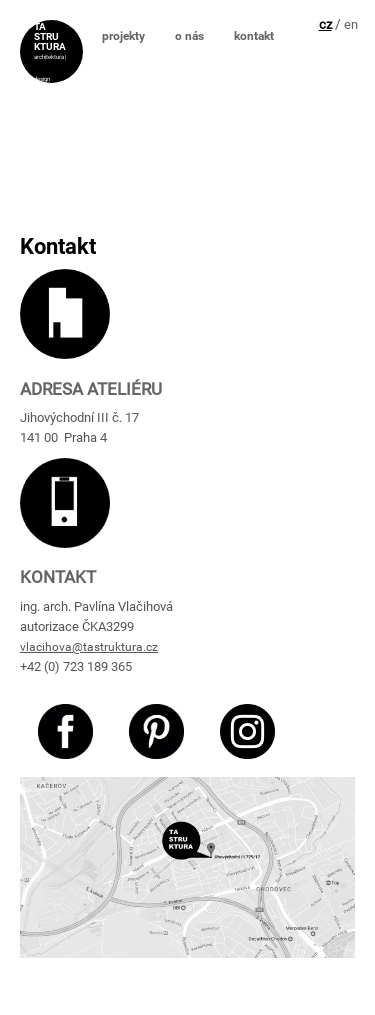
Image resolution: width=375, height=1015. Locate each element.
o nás (189, 36)
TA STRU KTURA (50, 34)
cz (325, 24)
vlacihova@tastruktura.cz (89, 647)
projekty (123, 36)
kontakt (254, 36)
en (351, 24)
